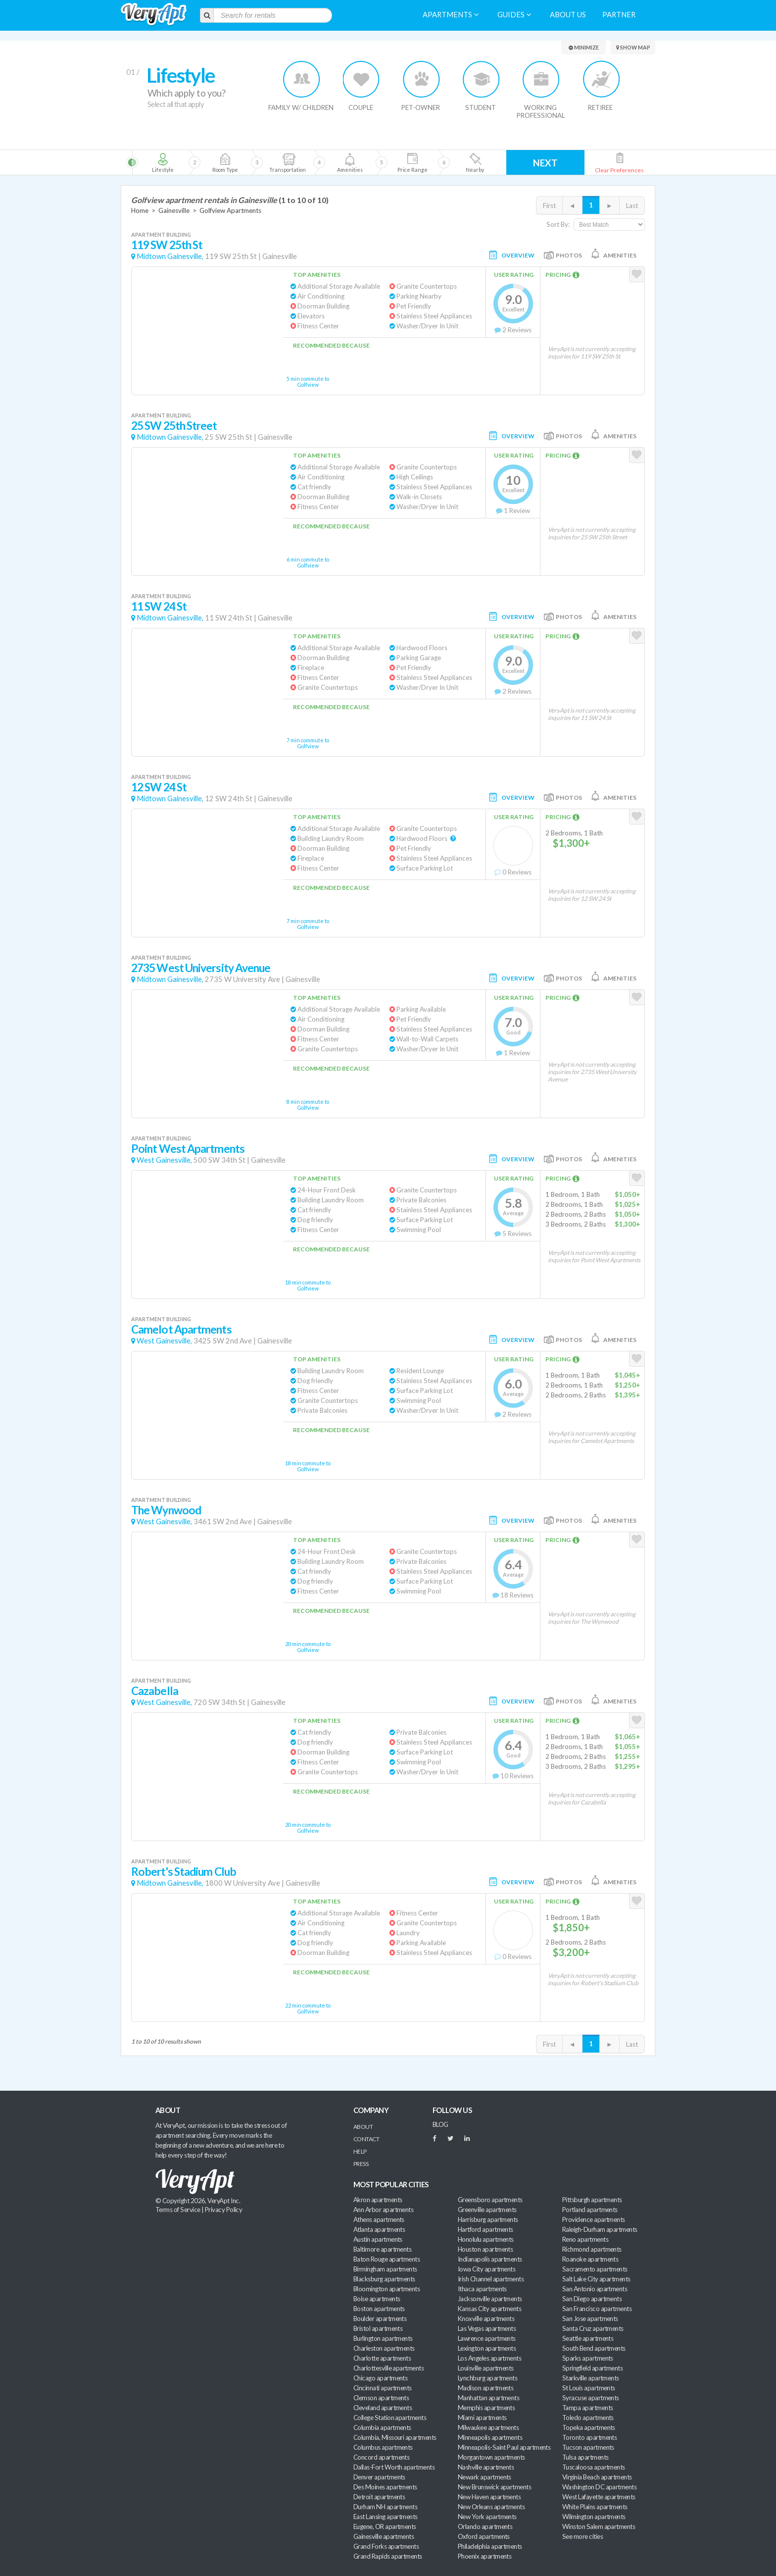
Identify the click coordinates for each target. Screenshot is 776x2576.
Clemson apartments (381, 2398)
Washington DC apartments (599, 2487)
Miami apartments (482, 2417)
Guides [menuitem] (514, 14)
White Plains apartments (595, 2507)
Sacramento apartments (595, 2269)
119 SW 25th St (166, 245)
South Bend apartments (594, 2348)
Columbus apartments (383, 2447)
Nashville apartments (486, 2467)
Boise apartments (376, 2299)
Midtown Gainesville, (170, 256)
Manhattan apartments (488, 2398)
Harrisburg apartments (488, 2219)
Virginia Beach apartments (597, 2477)
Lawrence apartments (487, 2338)
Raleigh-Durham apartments (599, 2229)
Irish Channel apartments (491, 2279)
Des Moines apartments (385, 2487)
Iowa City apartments (486, 2269)
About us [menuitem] (568, 14)
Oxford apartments (484, 2536)
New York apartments (487, 2517)
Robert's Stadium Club (183, 1871)
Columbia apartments (382, 2427)
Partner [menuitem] (618, 14)
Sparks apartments (587, 2358)
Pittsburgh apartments (592, 2200)
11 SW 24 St (159, 606)
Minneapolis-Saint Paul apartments (504, 2447)
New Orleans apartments (491, 2507)
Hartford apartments (485, 2229)
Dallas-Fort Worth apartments (394, 2467)
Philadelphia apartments (490, 2546)
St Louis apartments (588, 2388)
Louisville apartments (486, 2368)
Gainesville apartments (383, 2536)
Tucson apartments (588, 2447)
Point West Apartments (187, 1148)
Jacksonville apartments (490, 2299)
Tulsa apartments (585, 2457)
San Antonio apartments (594, 2289)
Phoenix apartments (484, 2556)
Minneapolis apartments (490, 2437)
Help (360, 2151)
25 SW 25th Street (174, 425)
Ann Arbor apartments (383, 2210)
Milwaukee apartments (488, 2427)
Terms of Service (177, 2210)
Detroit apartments (379, 2497)
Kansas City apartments (489, 2309)
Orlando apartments (485, 2526)
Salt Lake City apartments (596, 2279)
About (363, 2126)
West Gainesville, (164, 1160)
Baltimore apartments (382, 2249)
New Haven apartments (489, 2497)
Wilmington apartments (594, 2517)
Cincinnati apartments (382, 2388)
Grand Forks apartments (386, 2546)
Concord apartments (381, 2457)
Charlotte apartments (382, 2358)
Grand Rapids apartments (387, 2556)
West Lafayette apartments (598, 2497)
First (549, 205)
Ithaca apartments (482, 2289)
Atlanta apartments (379, 2229)
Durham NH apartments (385, 2507)
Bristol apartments (377, 2328)
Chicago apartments (380, 2378)
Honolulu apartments (486, 2239)
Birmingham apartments (385, 2269)
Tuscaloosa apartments (593, 2467)
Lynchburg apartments (487, 2378)
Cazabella (154, 1691)
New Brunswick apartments (494, 2487)
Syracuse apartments (590, 2398)
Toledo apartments (588, 2417)
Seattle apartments (587, 2338)
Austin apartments (377, 2239)
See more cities (582, 2536)
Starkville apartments (590, 2378)
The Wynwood (166, 1510)
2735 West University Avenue (201, 968)
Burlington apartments (383, 2338)
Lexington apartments (487, 2348)
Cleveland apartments (382, 2408)
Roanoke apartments (590, 2259)
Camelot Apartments (181, 1329)
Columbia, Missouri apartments (394, 2437)
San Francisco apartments (596, 2309)
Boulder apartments (379, 2318)
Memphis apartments (486, 2408)
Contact (366, 2139)
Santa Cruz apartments (593, 2328)
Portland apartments (590, 2210)
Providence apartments (593, 2219)
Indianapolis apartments (490, 2259)
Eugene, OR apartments (384, 2526)
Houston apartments (485, 2249)
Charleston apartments (384, 2348)
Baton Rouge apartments (386, 2259)
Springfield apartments (592, 2368)
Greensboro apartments (490, 2200)
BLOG (440, 2124)
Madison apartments (485, 2388)
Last (632, 205)
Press (360, 2163)
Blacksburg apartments (384, 2279)
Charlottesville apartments (388, 2368)
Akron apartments (377, 2200)
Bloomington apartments (386, 2289)
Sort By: (558, 224)
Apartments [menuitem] (451, 14)
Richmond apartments (592, 2249)
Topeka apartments (588, 2427)
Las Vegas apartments (487, 2328)
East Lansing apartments (385, 2517)
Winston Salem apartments (598, 2526)
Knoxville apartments (486, 2318)
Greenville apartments (487, 2210)
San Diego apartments (592, 2299)
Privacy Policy (223, 2210)
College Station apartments (389, 2417)
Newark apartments (484, 2477)
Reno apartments (585, 2239)
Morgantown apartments (491, 2457)
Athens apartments (378, 2219)
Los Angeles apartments (489, 2358)
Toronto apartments (589, 2437)
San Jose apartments (590, 2318)
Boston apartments (379, 2309)
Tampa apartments (587, 2408)
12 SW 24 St (159, 787)
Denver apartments (379, 2477)
